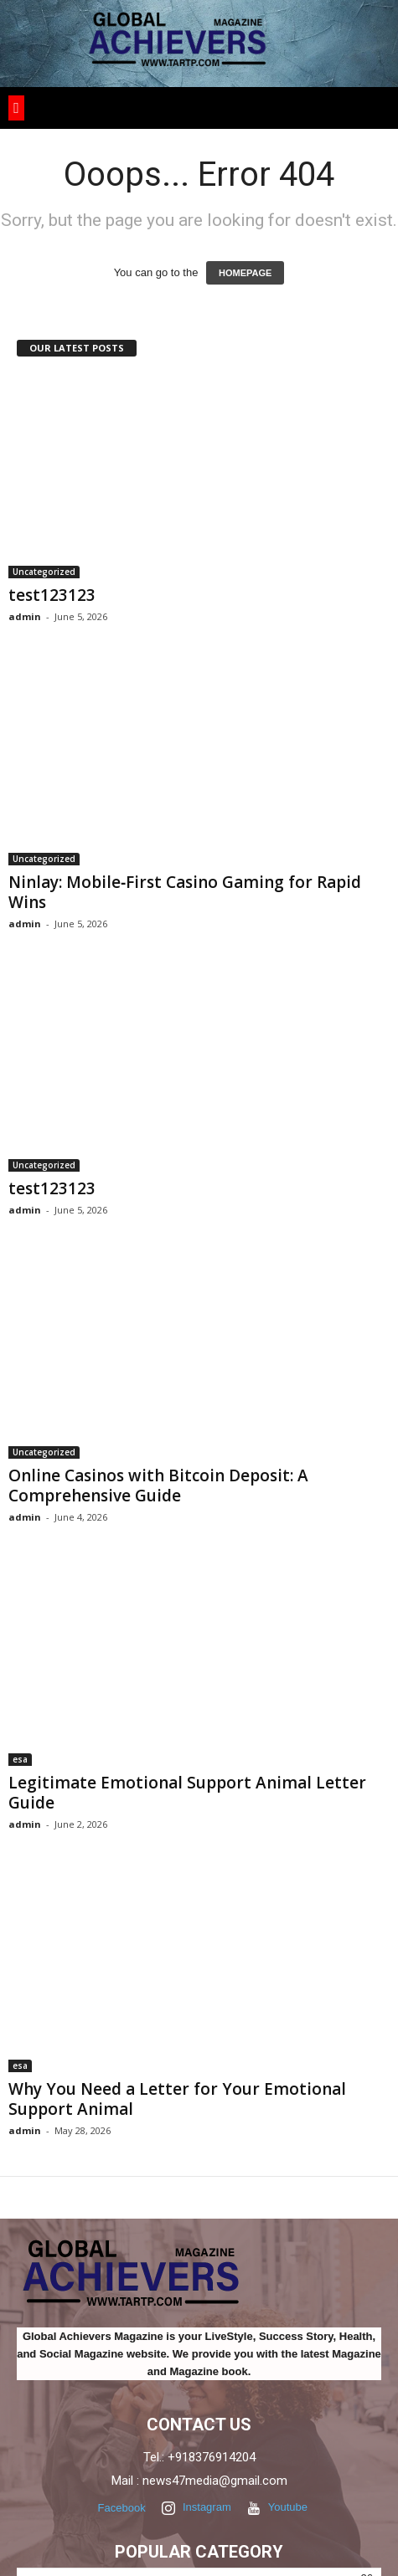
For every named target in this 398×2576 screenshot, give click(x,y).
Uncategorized (44, 571)
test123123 (52, 595)
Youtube (277, 2509)
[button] (16, 108)
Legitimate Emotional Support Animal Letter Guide (187, 1793)
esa (20, 1759)
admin (24, 616)
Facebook (120, 2508)
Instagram (196, 2509)
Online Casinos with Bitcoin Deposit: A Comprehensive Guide (158, 1485)
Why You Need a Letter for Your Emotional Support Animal (177, 2099)
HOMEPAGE (245, 273)
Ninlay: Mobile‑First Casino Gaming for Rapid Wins (184, 892)
